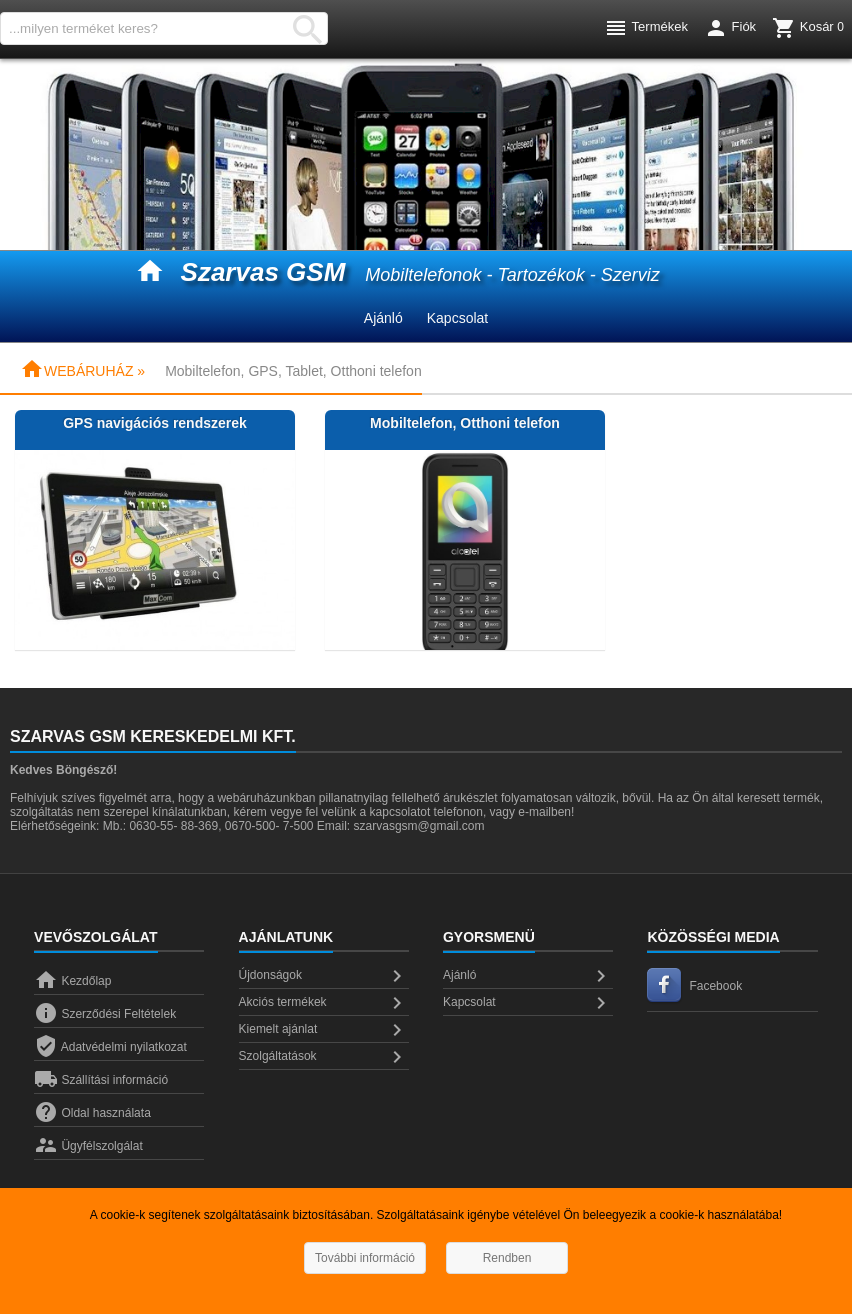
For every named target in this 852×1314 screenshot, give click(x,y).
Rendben (507, 1258)
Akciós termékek (324, 1003)
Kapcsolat (457, 318)
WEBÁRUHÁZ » (82, 371)
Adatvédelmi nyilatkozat (110, 1047)
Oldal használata (92, 1113)
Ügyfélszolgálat (88, 1146)
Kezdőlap (72, 981)
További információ (365, 1258)
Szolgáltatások (324, 1057)
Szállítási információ (101, 1080)
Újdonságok (324, 976)
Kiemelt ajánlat (324, 1030)
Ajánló (383, 318)
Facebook (694, 986)
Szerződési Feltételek (105, 1014)
